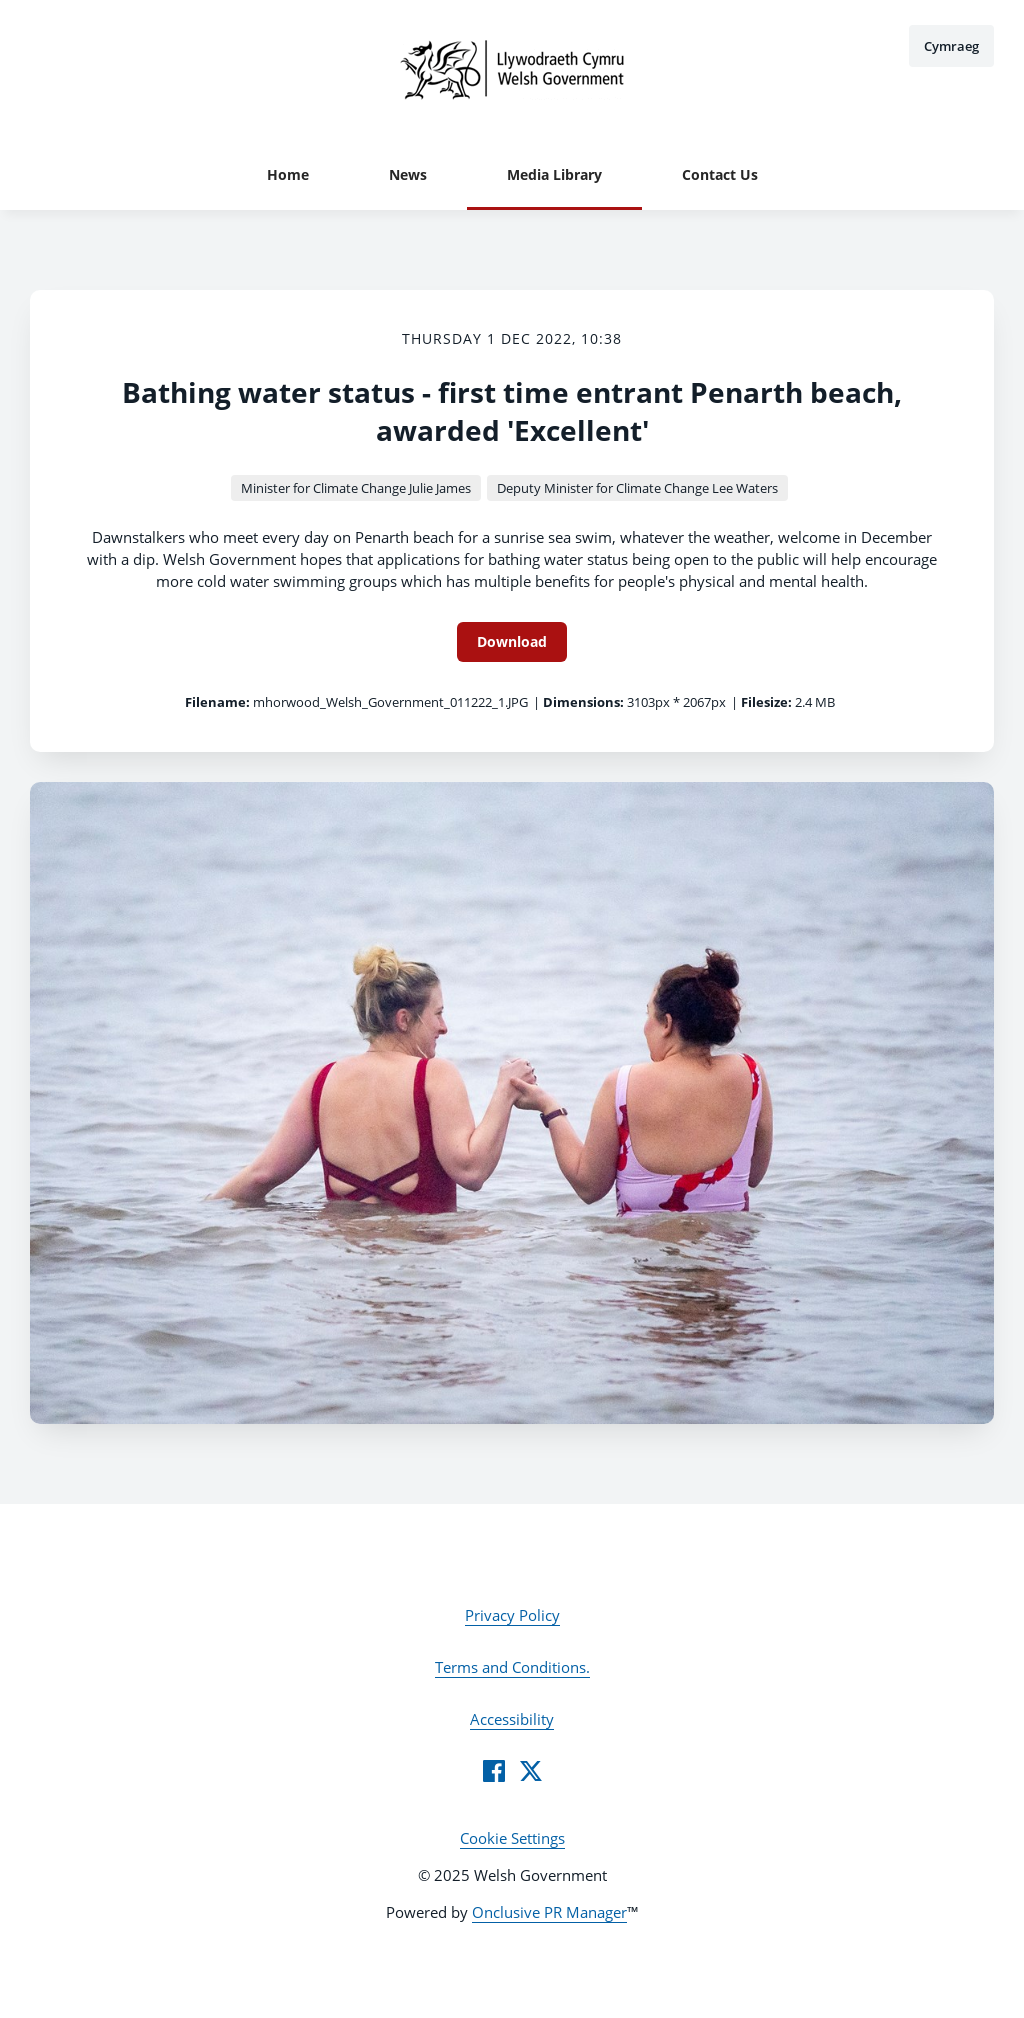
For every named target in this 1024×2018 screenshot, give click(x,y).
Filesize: (766, 702)
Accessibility (512, 1719)
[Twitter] (531, 1771)
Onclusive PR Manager (549, 1912)
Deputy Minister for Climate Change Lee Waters (637, 488)
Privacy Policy (512, 1615)
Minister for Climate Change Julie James (356, 488)
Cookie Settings (512, 1838)
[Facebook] (494, 1771)
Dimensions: (583, 702)
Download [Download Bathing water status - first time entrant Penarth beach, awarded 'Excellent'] (512, 641)
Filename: (217, 702)
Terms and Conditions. (512, 1667)
